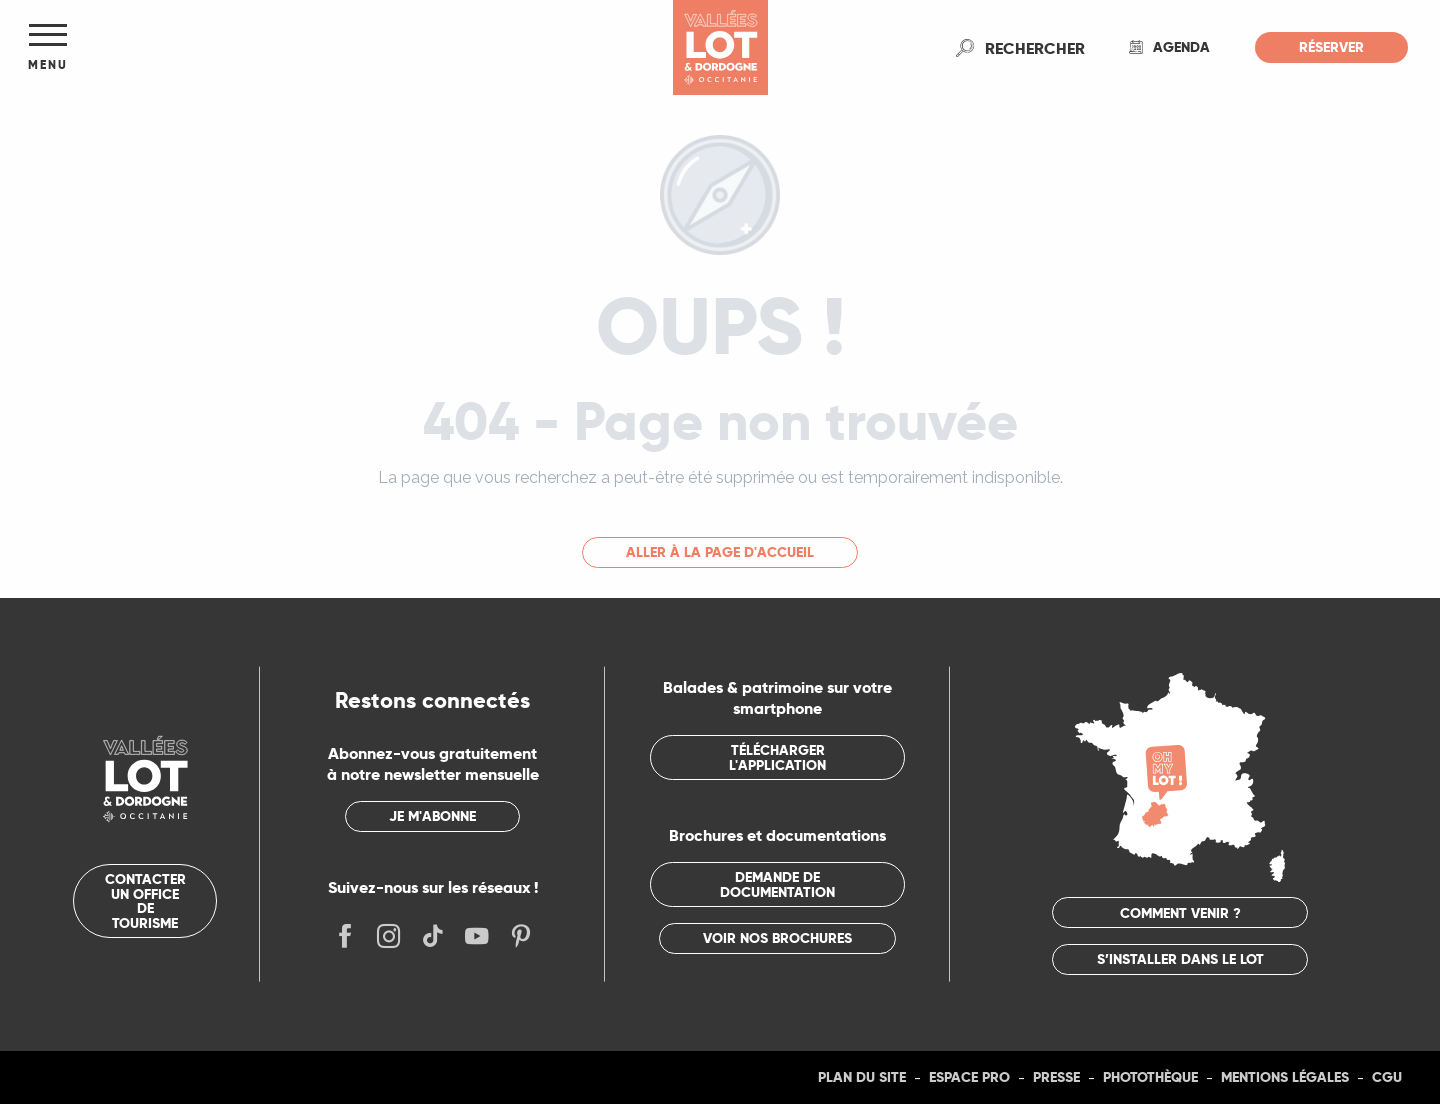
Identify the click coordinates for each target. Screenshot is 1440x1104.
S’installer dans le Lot (1180, 959)
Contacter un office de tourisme (145, 900)
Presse (1056, 1077)
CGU (1387, 1077)
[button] (1035, 48)
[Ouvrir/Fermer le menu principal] (47, 47)
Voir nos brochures (777, 938)
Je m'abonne (432, 816)
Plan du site (862, 1077)
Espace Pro (969, 1077)
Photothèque (1150, 1077)
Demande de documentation (777, 884)
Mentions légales (1285, 1077)
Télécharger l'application (777, 757)
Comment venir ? (1180, 913)
